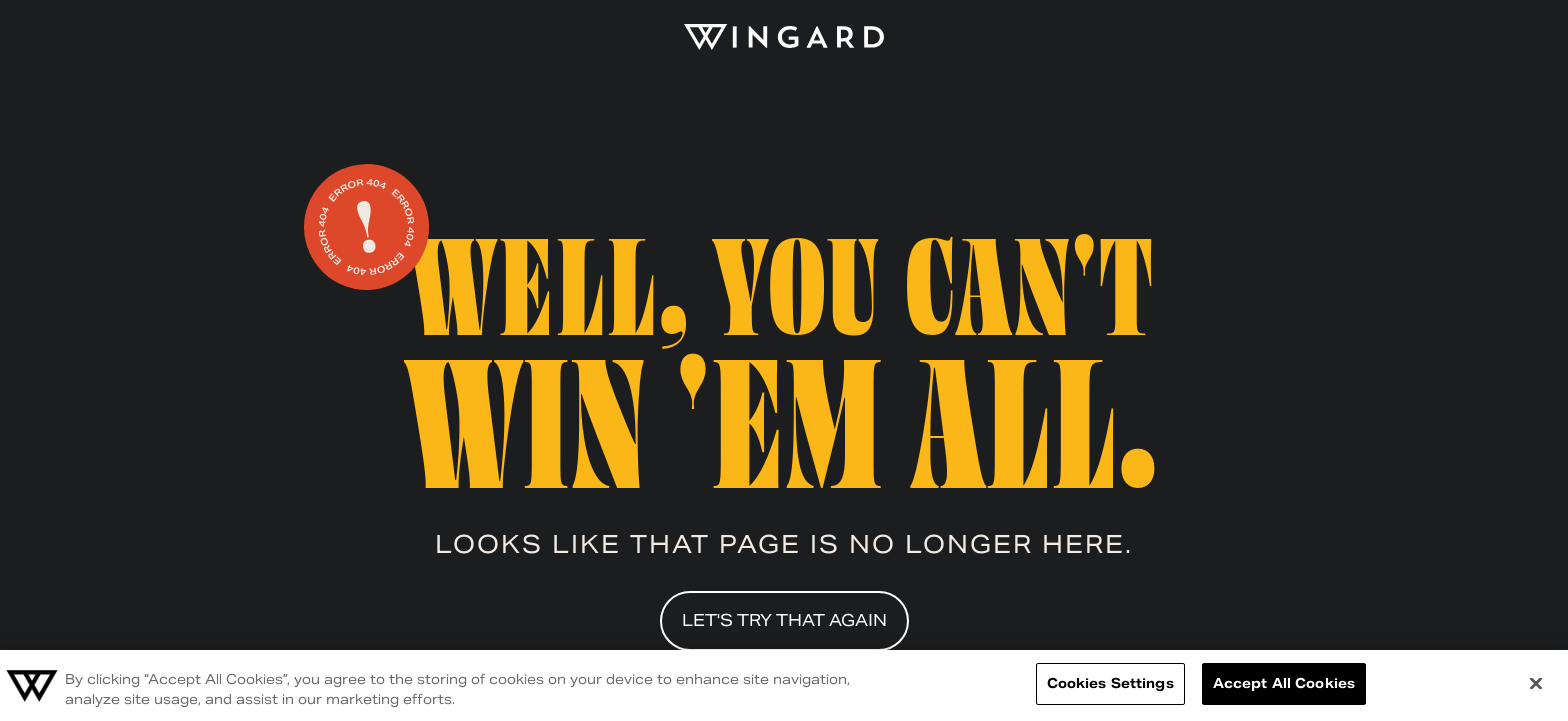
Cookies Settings (1110, 683)
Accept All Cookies (1284, 683)
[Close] (1536, 683)
